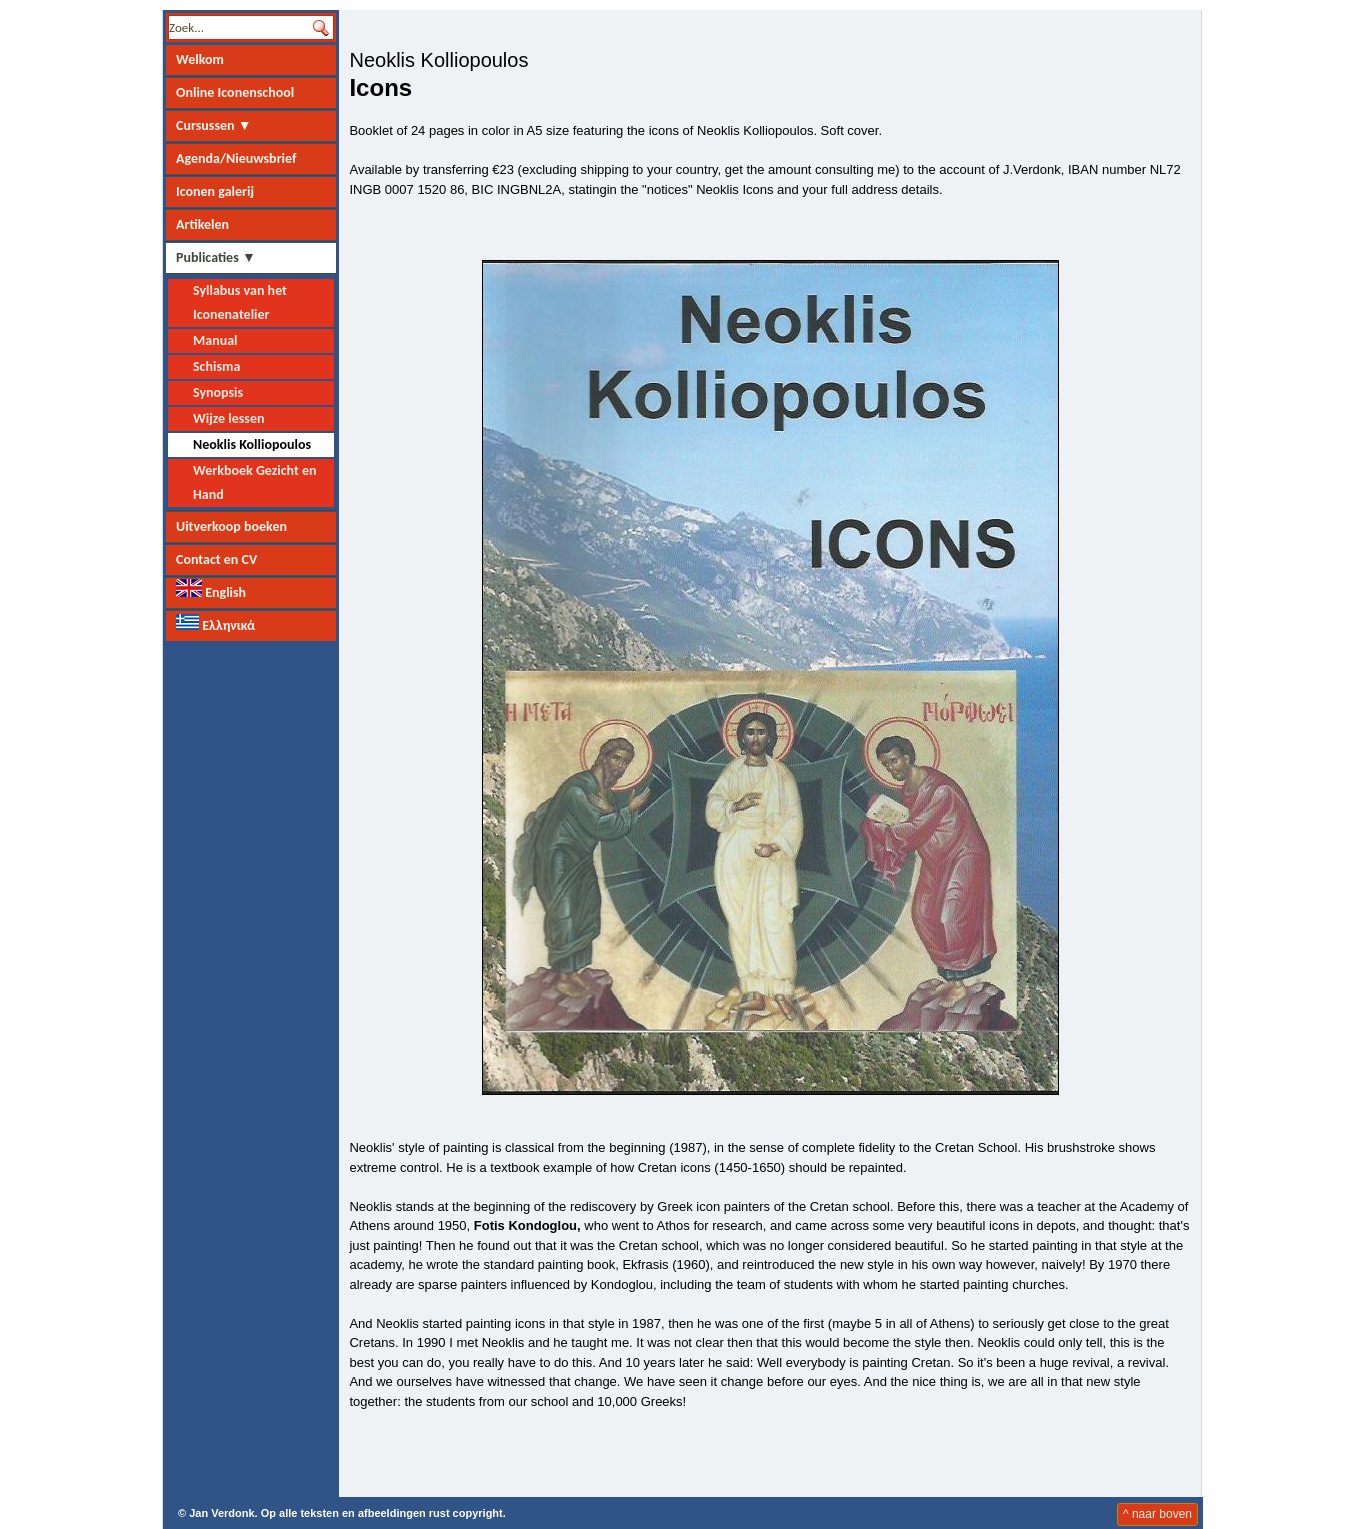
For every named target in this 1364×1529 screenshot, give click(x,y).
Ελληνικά (215, 624)
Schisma (216, 366)
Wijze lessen (228, 418)
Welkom (200, 59)
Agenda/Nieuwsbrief (236, 158)
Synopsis (218, 392)
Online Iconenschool (235, 92)
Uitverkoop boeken (231, 526)
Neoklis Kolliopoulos (252, 444)
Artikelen (202, 224)
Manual (215, 340)
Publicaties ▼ (216, 257)
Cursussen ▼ (214, 125)
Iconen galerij (215, 191)
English (211, 590)
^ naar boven (1157, 1514)
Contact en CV (216, 559)
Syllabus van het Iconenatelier (240, 302)
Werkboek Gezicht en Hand (255, 482)
